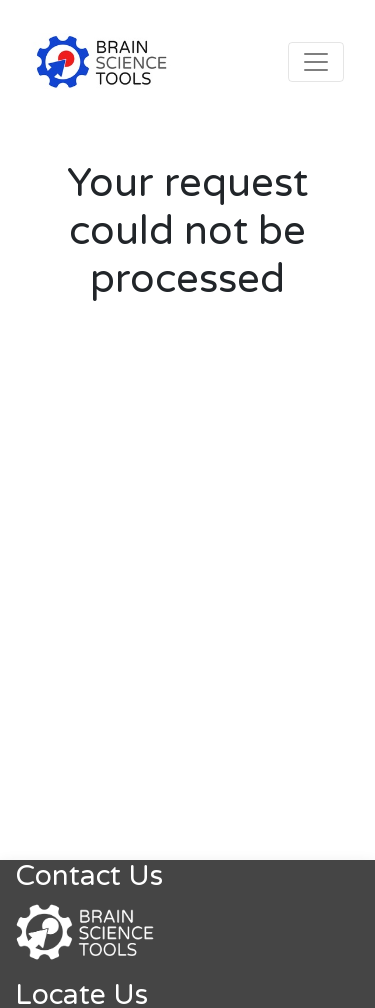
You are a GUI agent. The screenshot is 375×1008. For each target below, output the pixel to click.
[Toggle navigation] (316, 62)
